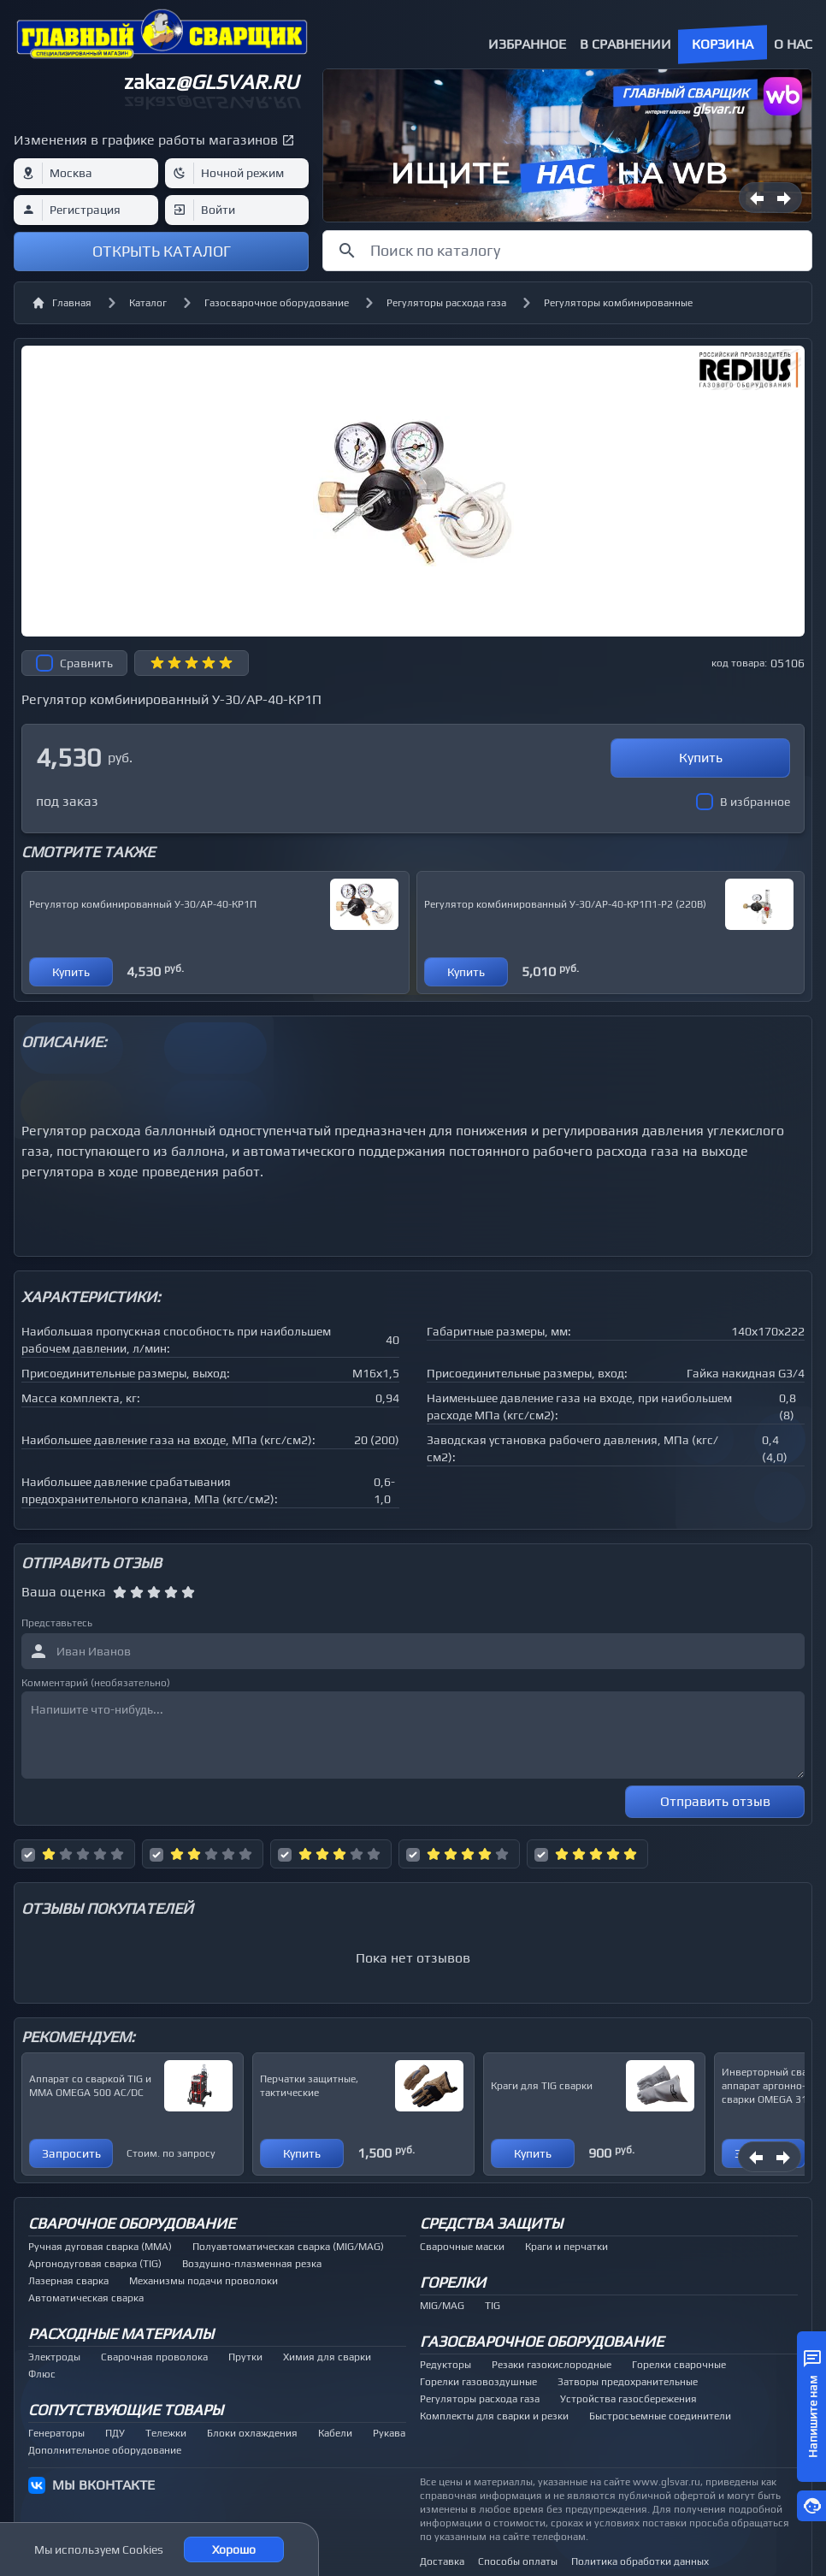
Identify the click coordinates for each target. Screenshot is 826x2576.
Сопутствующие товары (125, 2410)
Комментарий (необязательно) (95, 1683)
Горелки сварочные (679, 2365)
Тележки (165, 2433)
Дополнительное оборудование (104, 2450)
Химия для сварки (327, 2357)
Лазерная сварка (68, 2281)
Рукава (389, 2433)
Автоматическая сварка (86, 2298)
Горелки (453, 2282)
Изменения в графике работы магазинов (146, 140)
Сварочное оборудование (131, 2223)
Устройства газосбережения (628, 2399)
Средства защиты (491, 2223)
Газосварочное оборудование (276, 303)
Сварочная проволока (154, 2357)
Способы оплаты (518, 2561)
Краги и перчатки (566, 2247)
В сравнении (625, 44)
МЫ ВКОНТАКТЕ (103, 2485)
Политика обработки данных (640, 2561)
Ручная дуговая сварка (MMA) (100, 2247)
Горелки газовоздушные (478, 2382)
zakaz (211, 81)
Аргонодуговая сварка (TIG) (95, 2264)
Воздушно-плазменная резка (252, 2264)
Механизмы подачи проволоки (203, 2281)
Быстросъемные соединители (660, 2416)
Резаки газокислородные (551, 2365)
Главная (61, 303)
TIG (492, 2306)
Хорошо (234, 2549)
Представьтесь (56, 1623)
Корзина (722, 44)
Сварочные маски (462, 2247)
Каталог (148, 303)
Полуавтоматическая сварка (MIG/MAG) (288, 2247)
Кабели (335, 2433)
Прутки (245, 2357)
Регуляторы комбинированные (618, 303)
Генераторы (56, 2433)
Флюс (42, 2374)
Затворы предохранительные (628, 2382)
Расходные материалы (121, 2333)
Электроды (54, 2357)
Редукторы (445, 2365)
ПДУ (115, 2433)
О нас (793, 44)
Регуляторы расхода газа (446, 303)
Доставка (442, 2561)
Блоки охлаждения (252, 2433)
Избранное (527, 44)
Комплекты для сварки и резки (494, 2416)
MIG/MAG (442, 2306)
